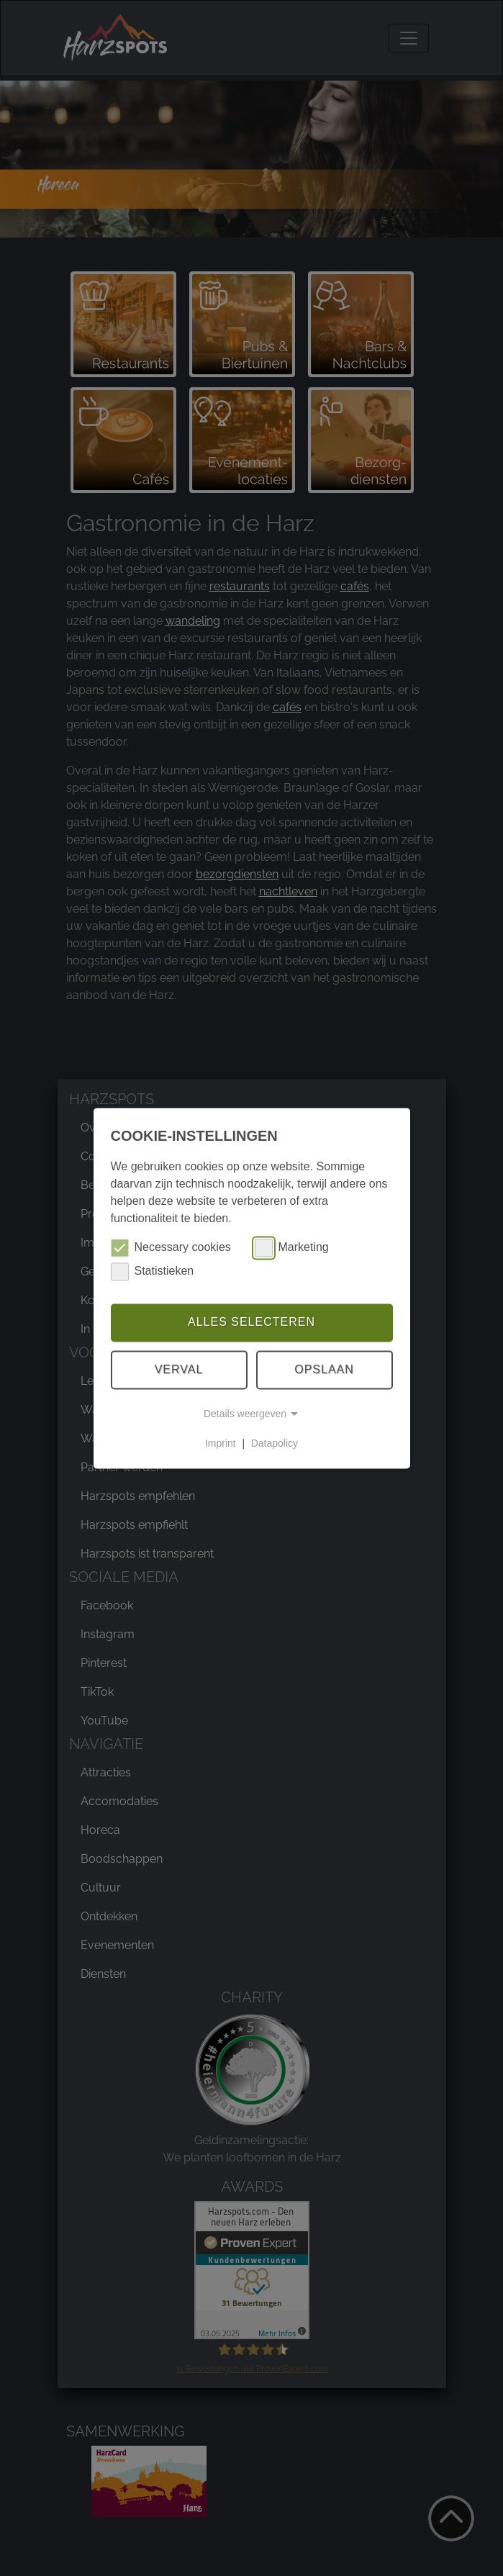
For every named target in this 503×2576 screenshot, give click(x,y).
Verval (179, 1369)
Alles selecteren (251, 1322)
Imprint (220, 1443)
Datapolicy (274, 1443)
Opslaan (324, 1369)
